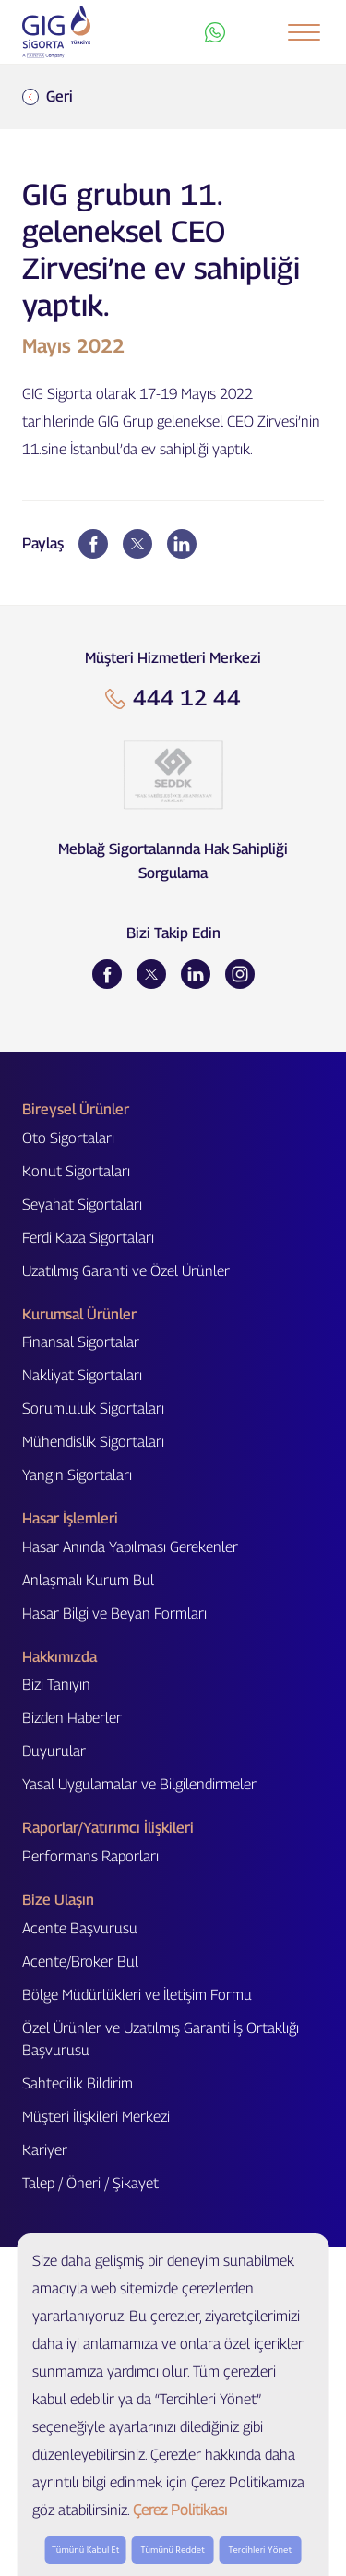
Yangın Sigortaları (77, 1475)
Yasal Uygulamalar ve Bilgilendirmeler (139, 1784)
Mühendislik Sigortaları (93, 1442)
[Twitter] (151, 974)
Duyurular (54, 1751)
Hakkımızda (59, 1657)
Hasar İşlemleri (70, 1518)
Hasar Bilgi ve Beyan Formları (114, 1613)
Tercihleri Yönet (260, 2550)
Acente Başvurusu (79, 1928)
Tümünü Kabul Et (86, 2550)
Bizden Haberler (72, 1718)
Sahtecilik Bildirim (77, 2083)
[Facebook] (107, 974)
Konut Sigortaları (76, 1171)
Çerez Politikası (180, 2510)
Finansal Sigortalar (80, 1342)
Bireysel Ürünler (75, 1109)
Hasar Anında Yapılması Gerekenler (130, 1547)
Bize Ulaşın (58, 1899)
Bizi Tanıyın (56, 1684)
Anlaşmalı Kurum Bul (88, 1580)
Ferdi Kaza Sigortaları (88, 1237)
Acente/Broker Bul (80, 1961)
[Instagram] (240, 974)
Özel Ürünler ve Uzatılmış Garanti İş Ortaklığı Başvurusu (160, 2039)
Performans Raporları (90, 1856)
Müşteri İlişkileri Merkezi (96, 2116)
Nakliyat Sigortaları (82, 1375)
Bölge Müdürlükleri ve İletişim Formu (137, 1995)
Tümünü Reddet (173, 2550)
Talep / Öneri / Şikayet (90, 2183)
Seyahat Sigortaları (82, 1204)
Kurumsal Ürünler (79, 1314)
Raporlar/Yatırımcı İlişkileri (108, 1827)
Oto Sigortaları (68, 1138)
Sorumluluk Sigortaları (93, 1408)
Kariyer (44, 2150)
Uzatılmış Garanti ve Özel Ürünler (126, 1271)
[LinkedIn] (195, 974)
